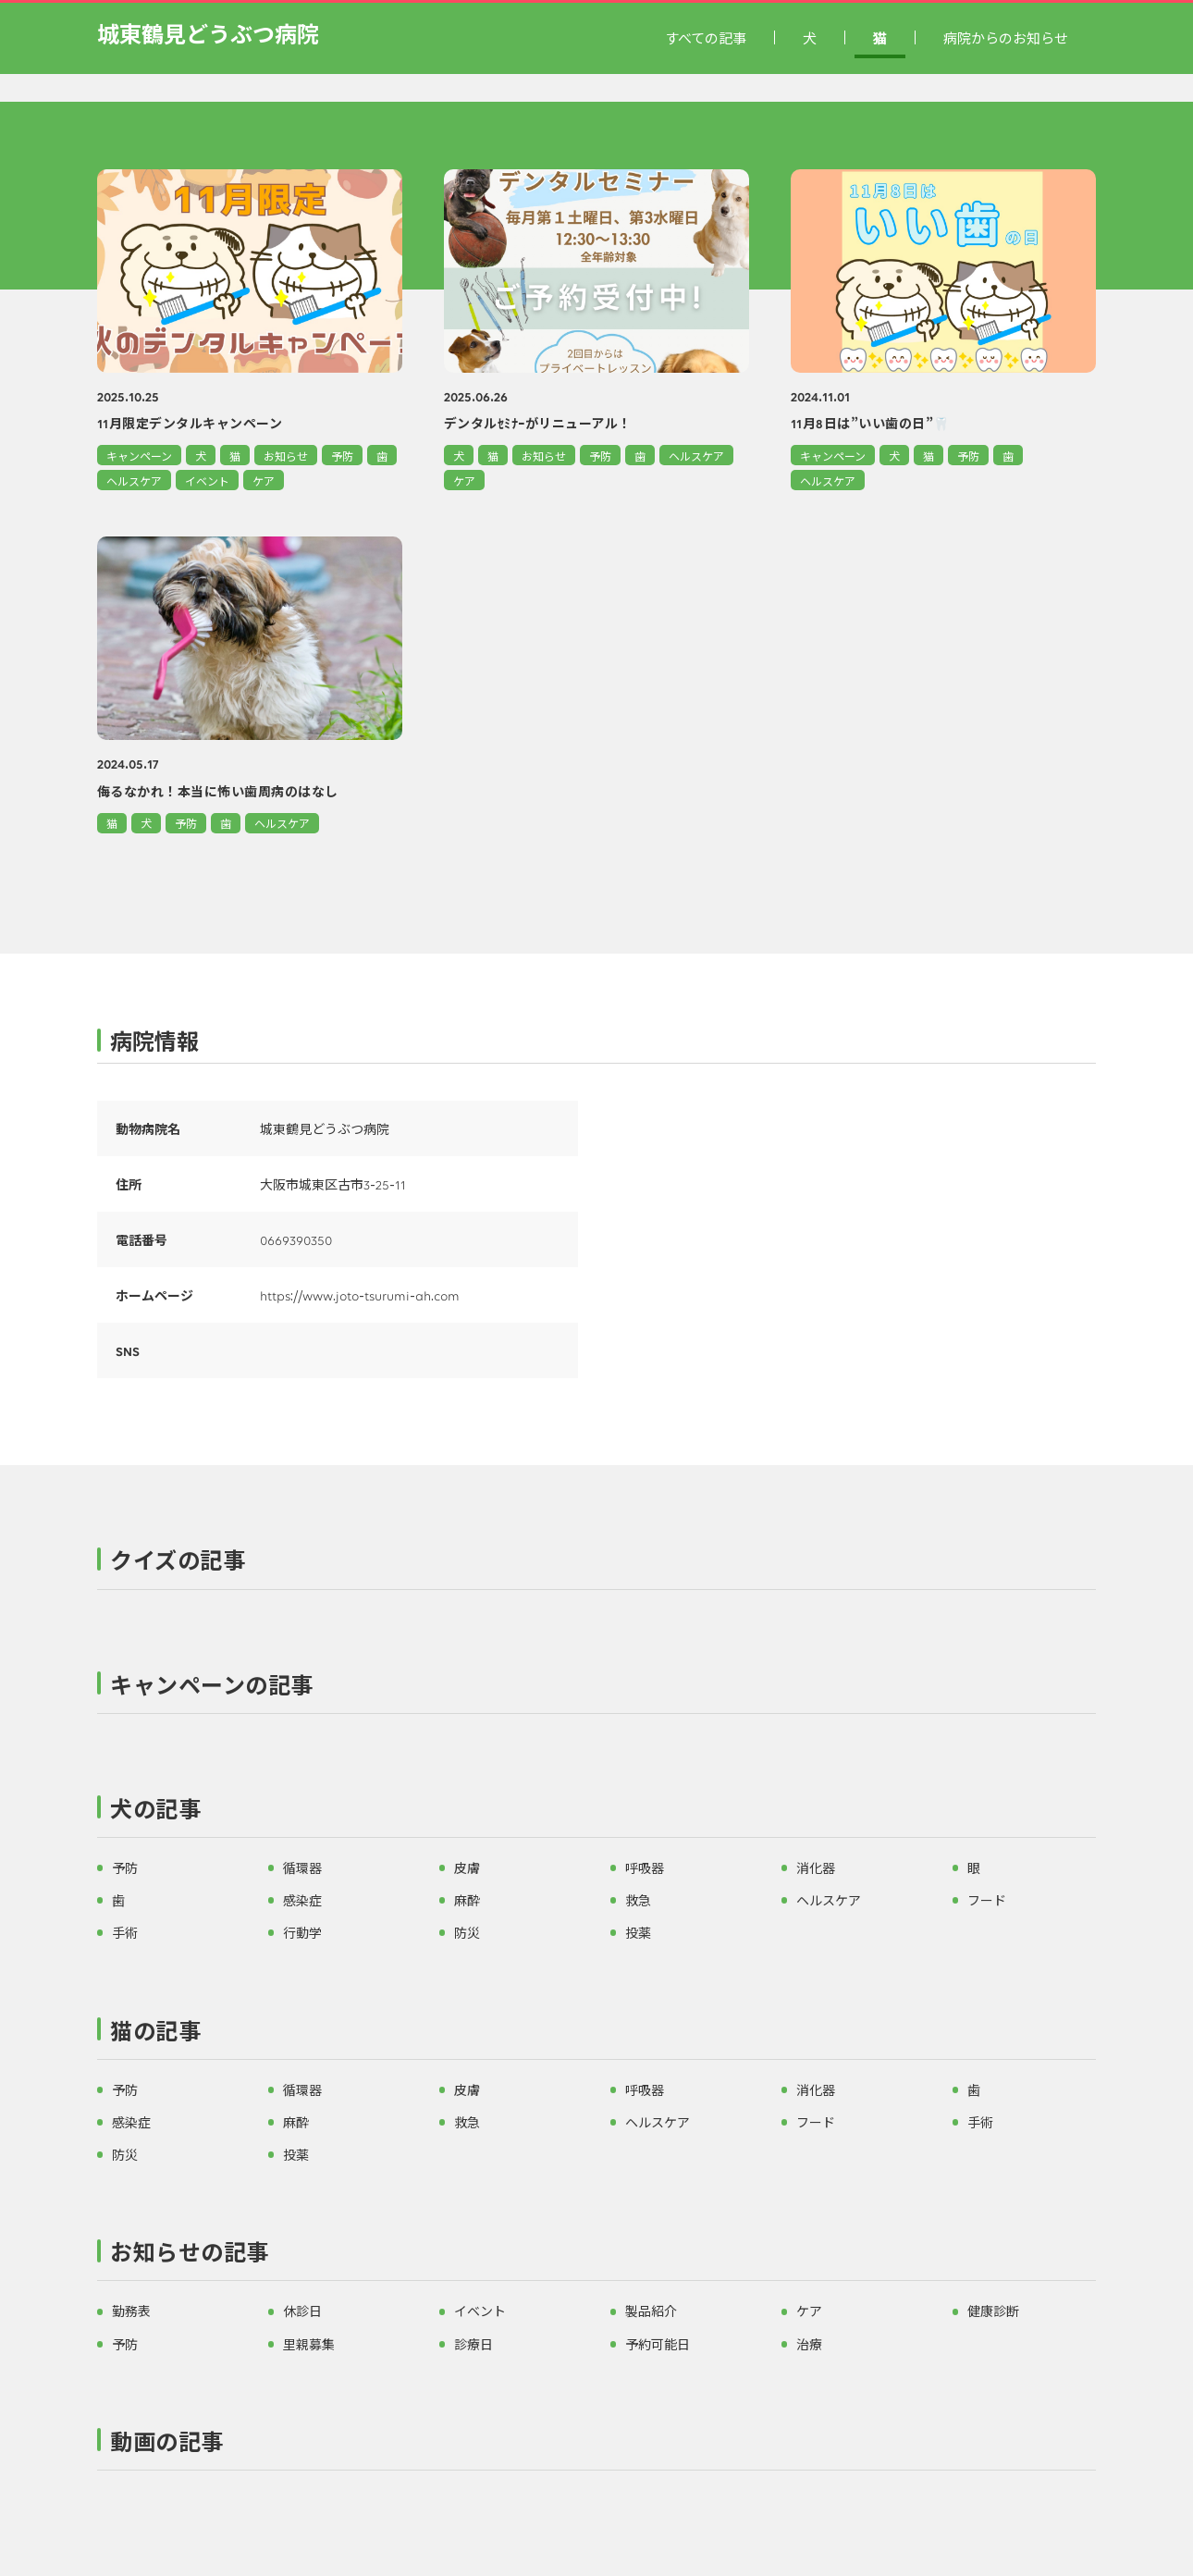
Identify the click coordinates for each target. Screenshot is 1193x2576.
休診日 (302, 2310)
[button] (596, 1564)
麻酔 (467, 1900)
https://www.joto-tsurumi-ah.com (360, 1295)
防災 (467, 1932)
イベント (207, 480)
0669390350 (296, 1239)
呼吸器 (644, 1867)
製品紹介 (651, 2310)
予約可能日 (657, 2344)
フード (986, 1900)
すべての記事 (705, 37)
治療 (809, 2344)
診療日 (473, 2344)
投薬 (638, 1932)
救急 (638, 1900)
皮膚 (467, 1867)
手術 (125, 1932)
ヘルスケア (134, 480)
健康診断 (993, 2310)
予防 (342, 455)
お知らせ (286, 455)
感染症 (302, 1900)
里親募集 (309, 2344)
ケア (263, 480)
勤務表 (131, 2310)
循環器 (302, 1867)
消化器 (815, 1867)
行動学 (302, 1932)
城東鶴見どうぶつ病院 (208, 33)
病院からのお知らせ (1005, 37)
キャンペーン (139, 455)
